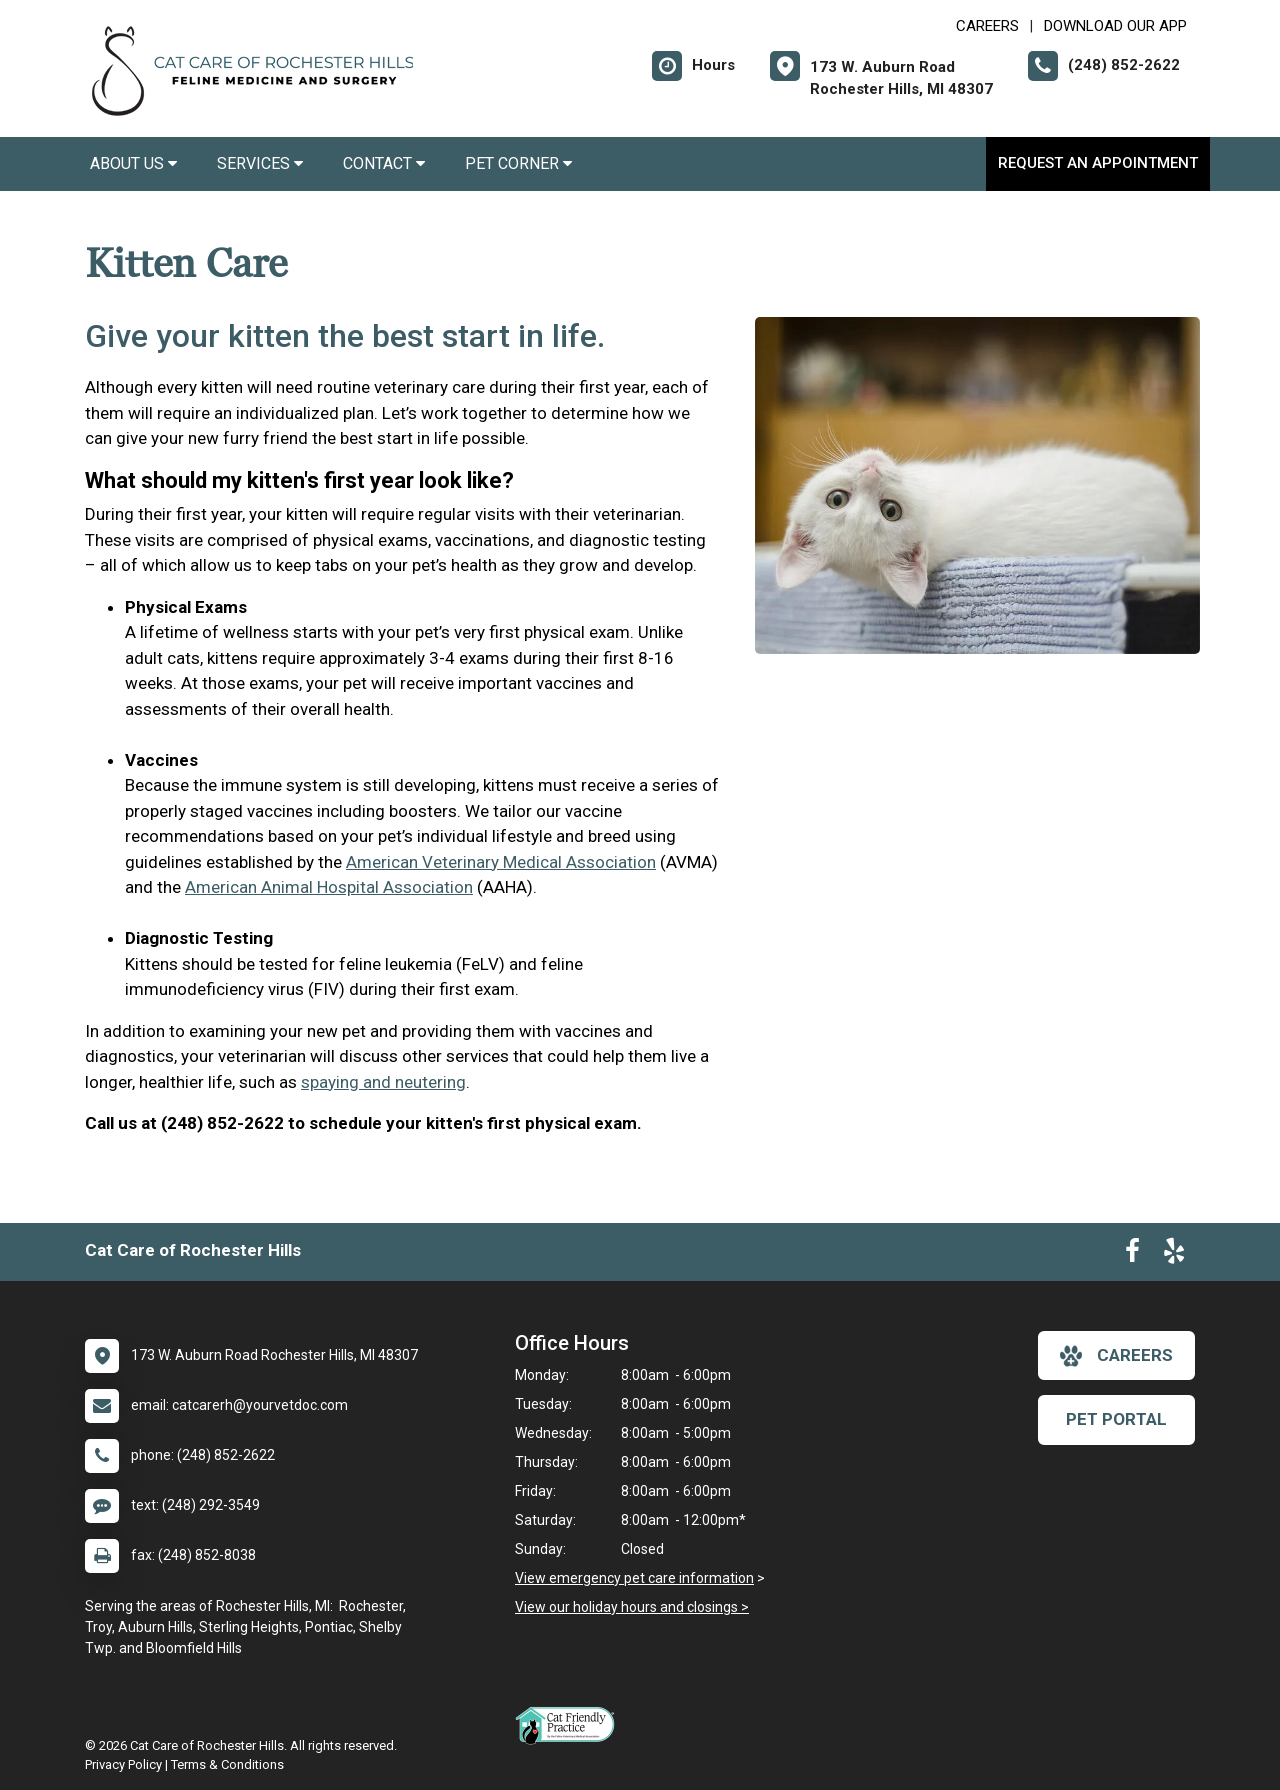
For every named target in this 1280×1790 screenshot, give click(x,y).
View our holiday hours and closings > (632, 1607)
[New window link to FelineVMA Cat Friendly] (570, 1725)
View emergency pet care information (634, 1578)
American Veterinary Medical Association (501, 862)
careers (1116, 1356)
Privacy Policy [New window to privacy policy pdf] (123, 1764)
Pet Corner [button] (518, 163)
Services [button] (260, 163)
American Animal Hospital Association (329, 887)
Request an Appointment (1098, 163)
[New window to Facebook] (1132, 1255)
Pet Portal (1116, 1419)
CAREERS (987, 26)
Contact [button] (384, 163)
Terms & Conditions (227, 1764)
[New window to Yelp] (1174, 1255)
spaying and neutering (383, 1082)
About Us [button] (133, 163)
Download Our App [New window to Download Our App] (1115, 26)
